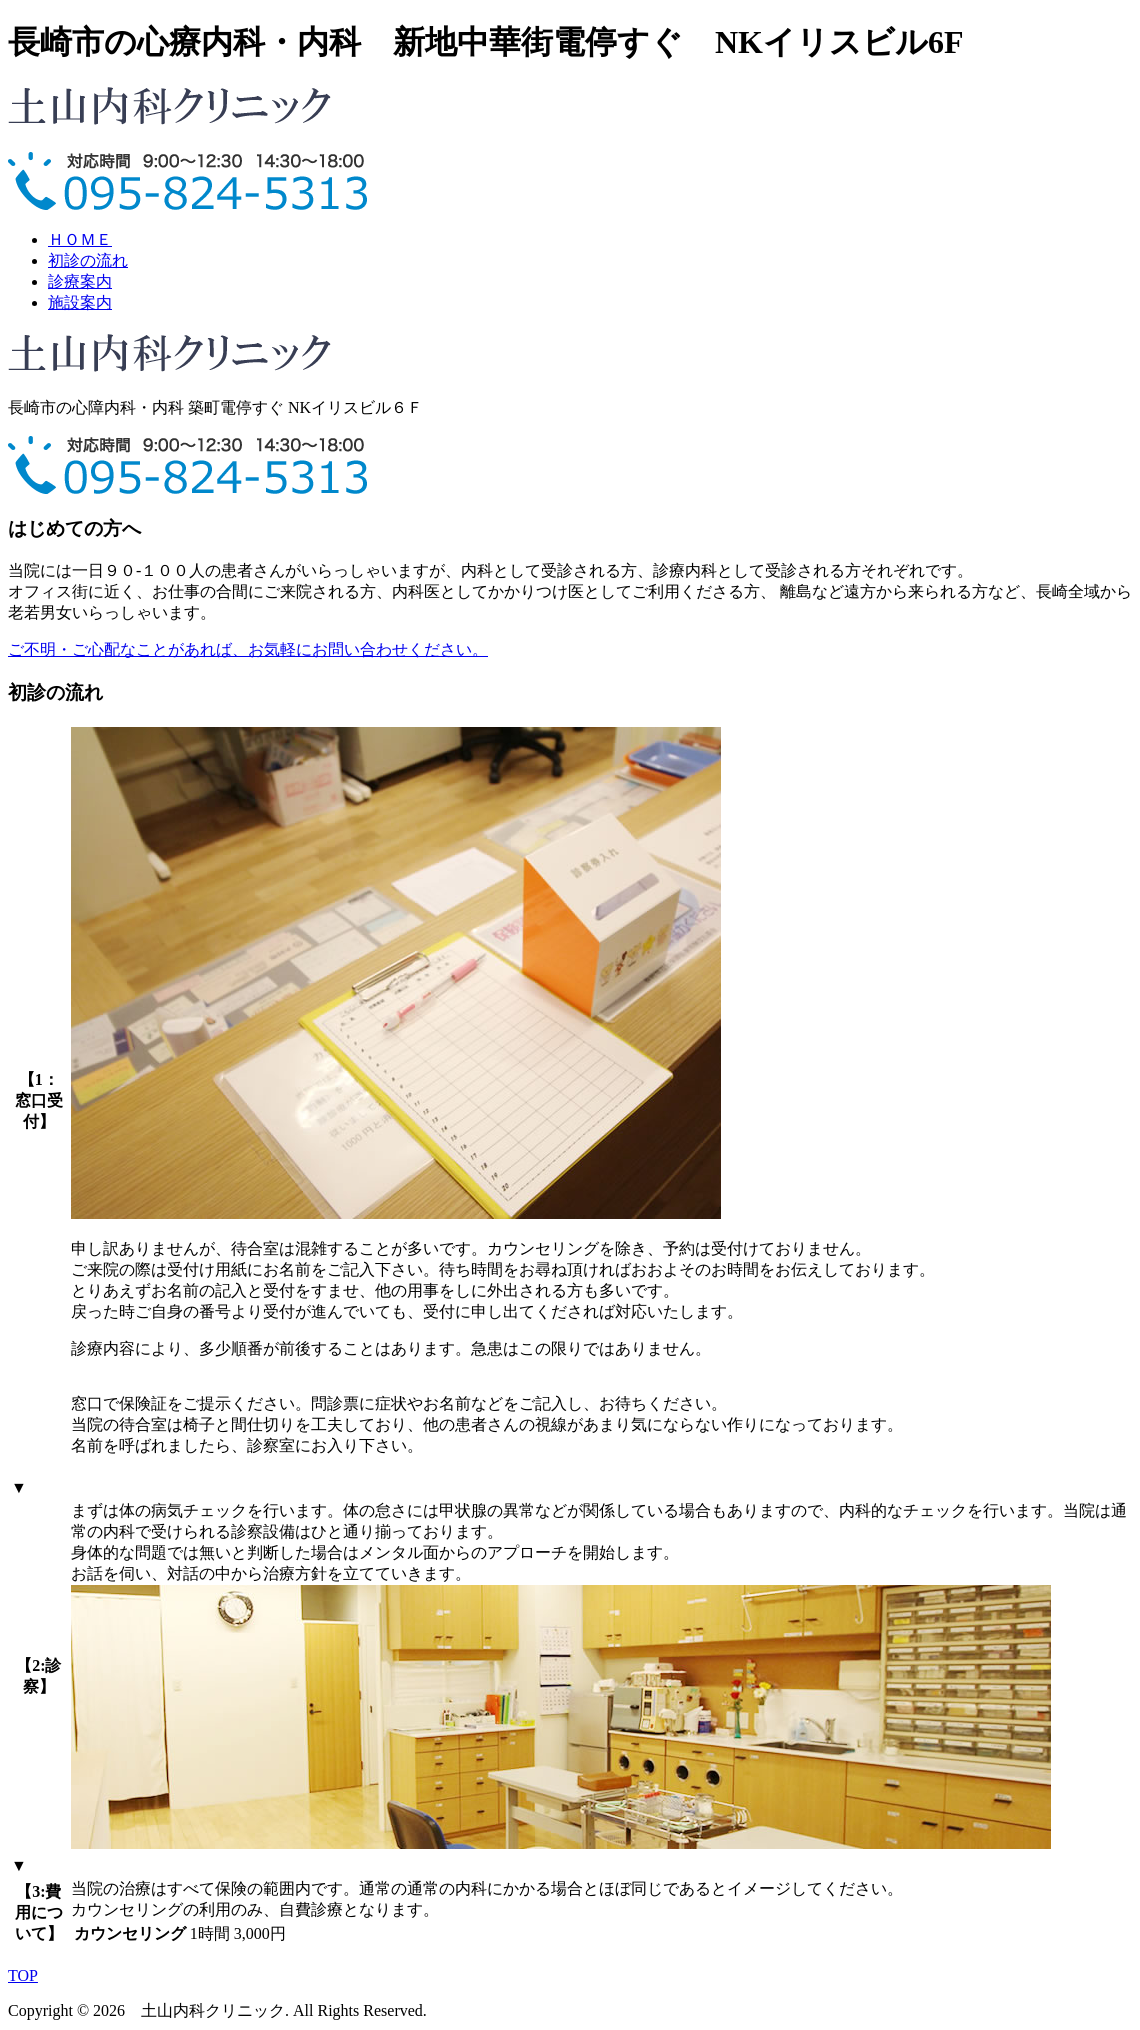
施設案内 (80, 302)
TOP (23, 1975)
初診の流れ (88, 260)
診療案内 (80, 281)
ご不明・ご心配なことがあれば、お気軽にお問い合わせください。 (248, 649)
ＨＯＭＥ (80, 239)
